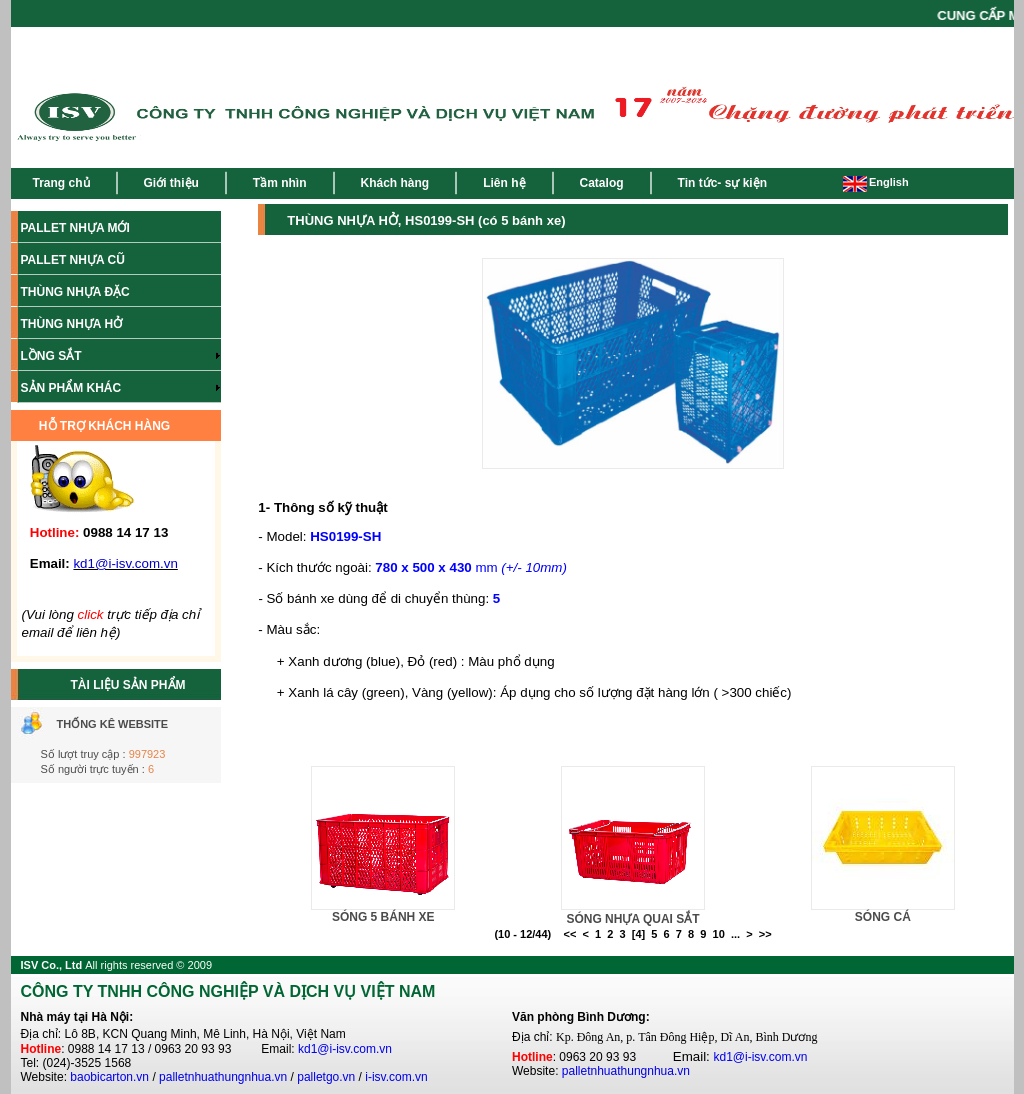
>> (765, 934)
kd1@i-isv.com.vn (345, 1049)
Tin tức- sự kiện (722, 183)
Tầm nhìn (280, 183)
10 (719, 934)
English (876, 182)
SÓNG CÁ (883, 917)
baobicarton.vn (109, 1077)
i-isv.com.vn (396, 1077)
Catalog (602, 183)
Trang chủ (61, 183)
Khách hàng (395, 183)
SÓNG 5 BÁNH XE (383, 917)
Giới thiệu (171, 183)
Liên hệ (504, 183)
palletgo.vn (326, 1077)
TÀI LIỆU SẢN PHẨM (128, 685)
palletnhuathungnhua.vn (223, 1077)
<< (569, 934)
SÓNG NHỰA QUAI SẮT (632, 919)
